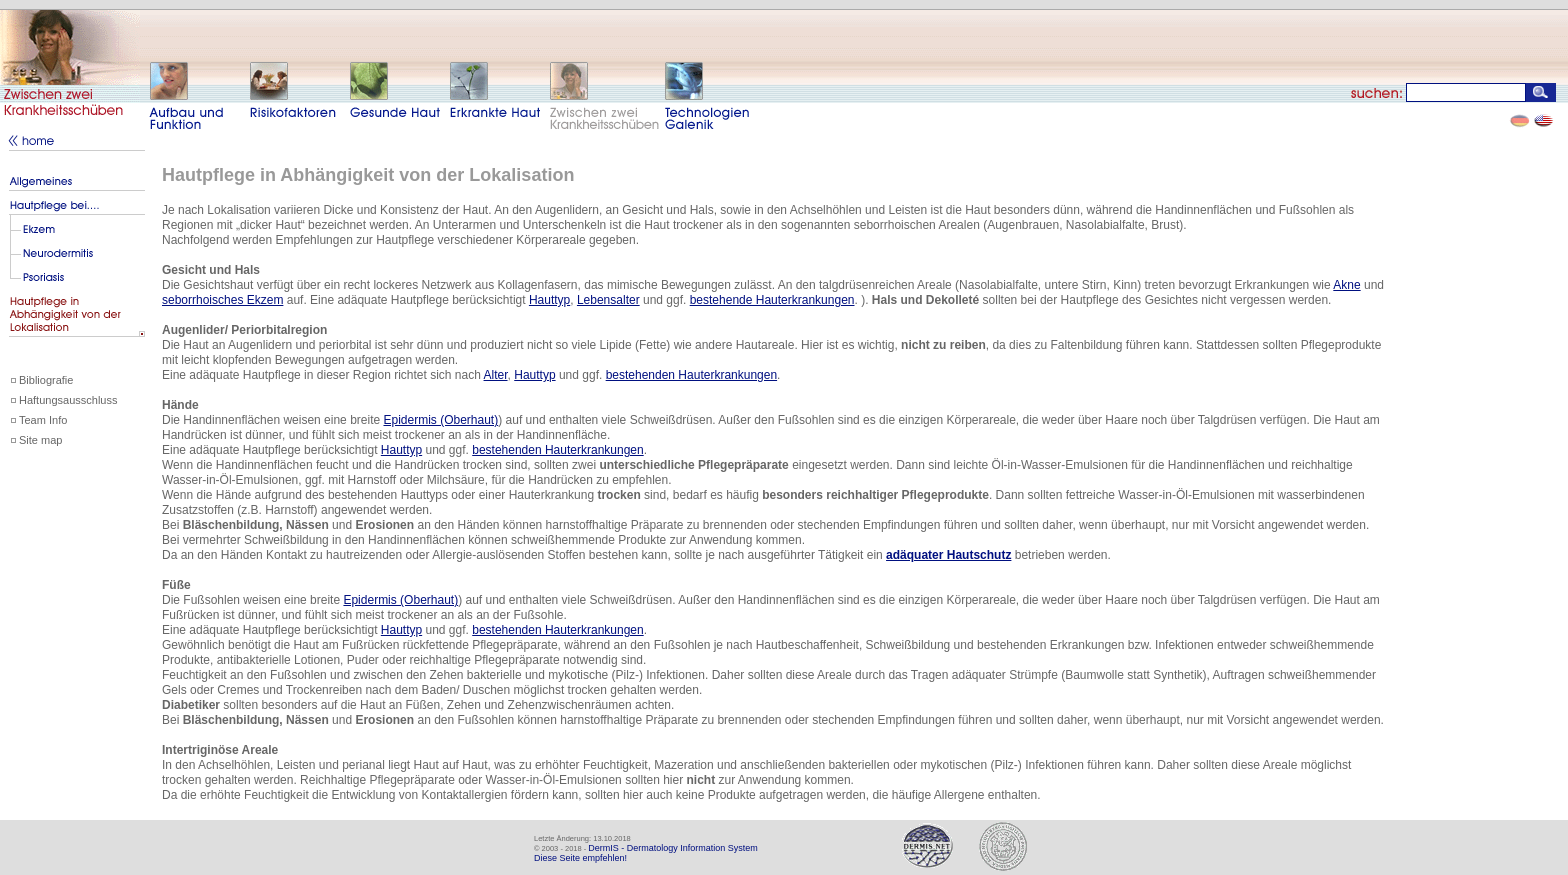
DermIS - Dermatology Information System (673, 848)
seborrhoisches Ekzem (222, 300)
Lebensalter (608, 300)
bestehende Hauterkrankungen (772, 300)
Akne (1346, 285)
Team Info (43, 420)
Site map (40, 440)
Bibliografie (46, 380)
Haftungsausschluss (68, 400)
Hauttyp (549, 300)
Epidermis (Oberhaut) (440, 420)
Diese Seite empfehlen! (580, 858)
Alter (496, 375)
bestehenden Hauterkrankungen (691, 375)
